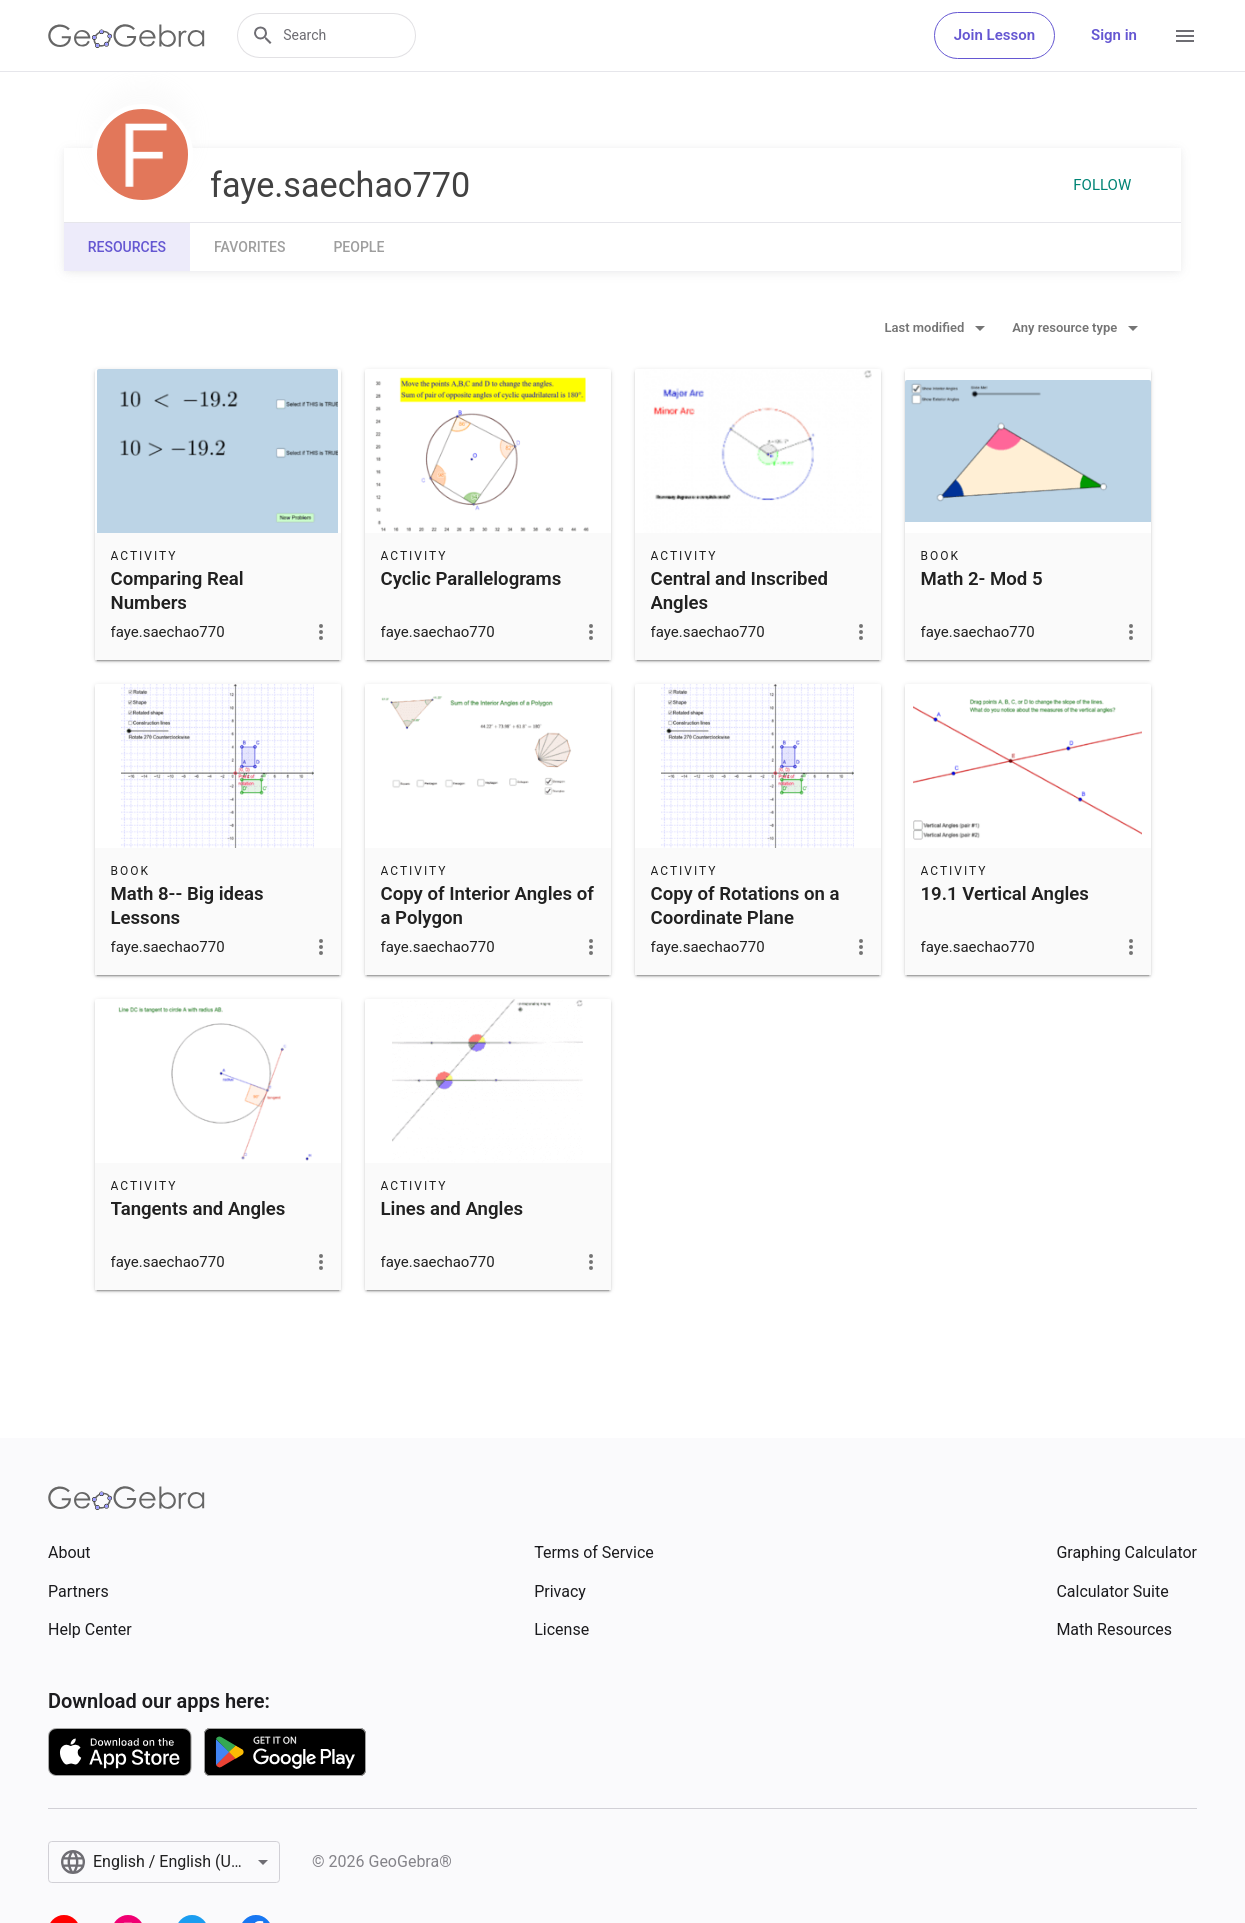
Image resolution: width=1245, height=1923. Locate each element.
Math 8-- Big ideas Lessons (187, 906)
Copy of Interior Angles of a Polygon (487, 906)
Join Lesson (994, 35)
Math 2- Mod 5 (982, 579)
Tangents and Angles (198, 1209)
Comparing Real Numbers (177, 591)
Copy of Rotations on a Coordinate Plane (745, 906)
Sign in (1114, 35)
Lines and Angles (452, 1209)
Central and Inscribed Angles (740, 591)
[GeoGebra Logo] (126, 36)
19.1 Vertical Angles (1005, 894)
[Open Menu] (1185, 36)
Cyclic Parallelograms (471, 579)
